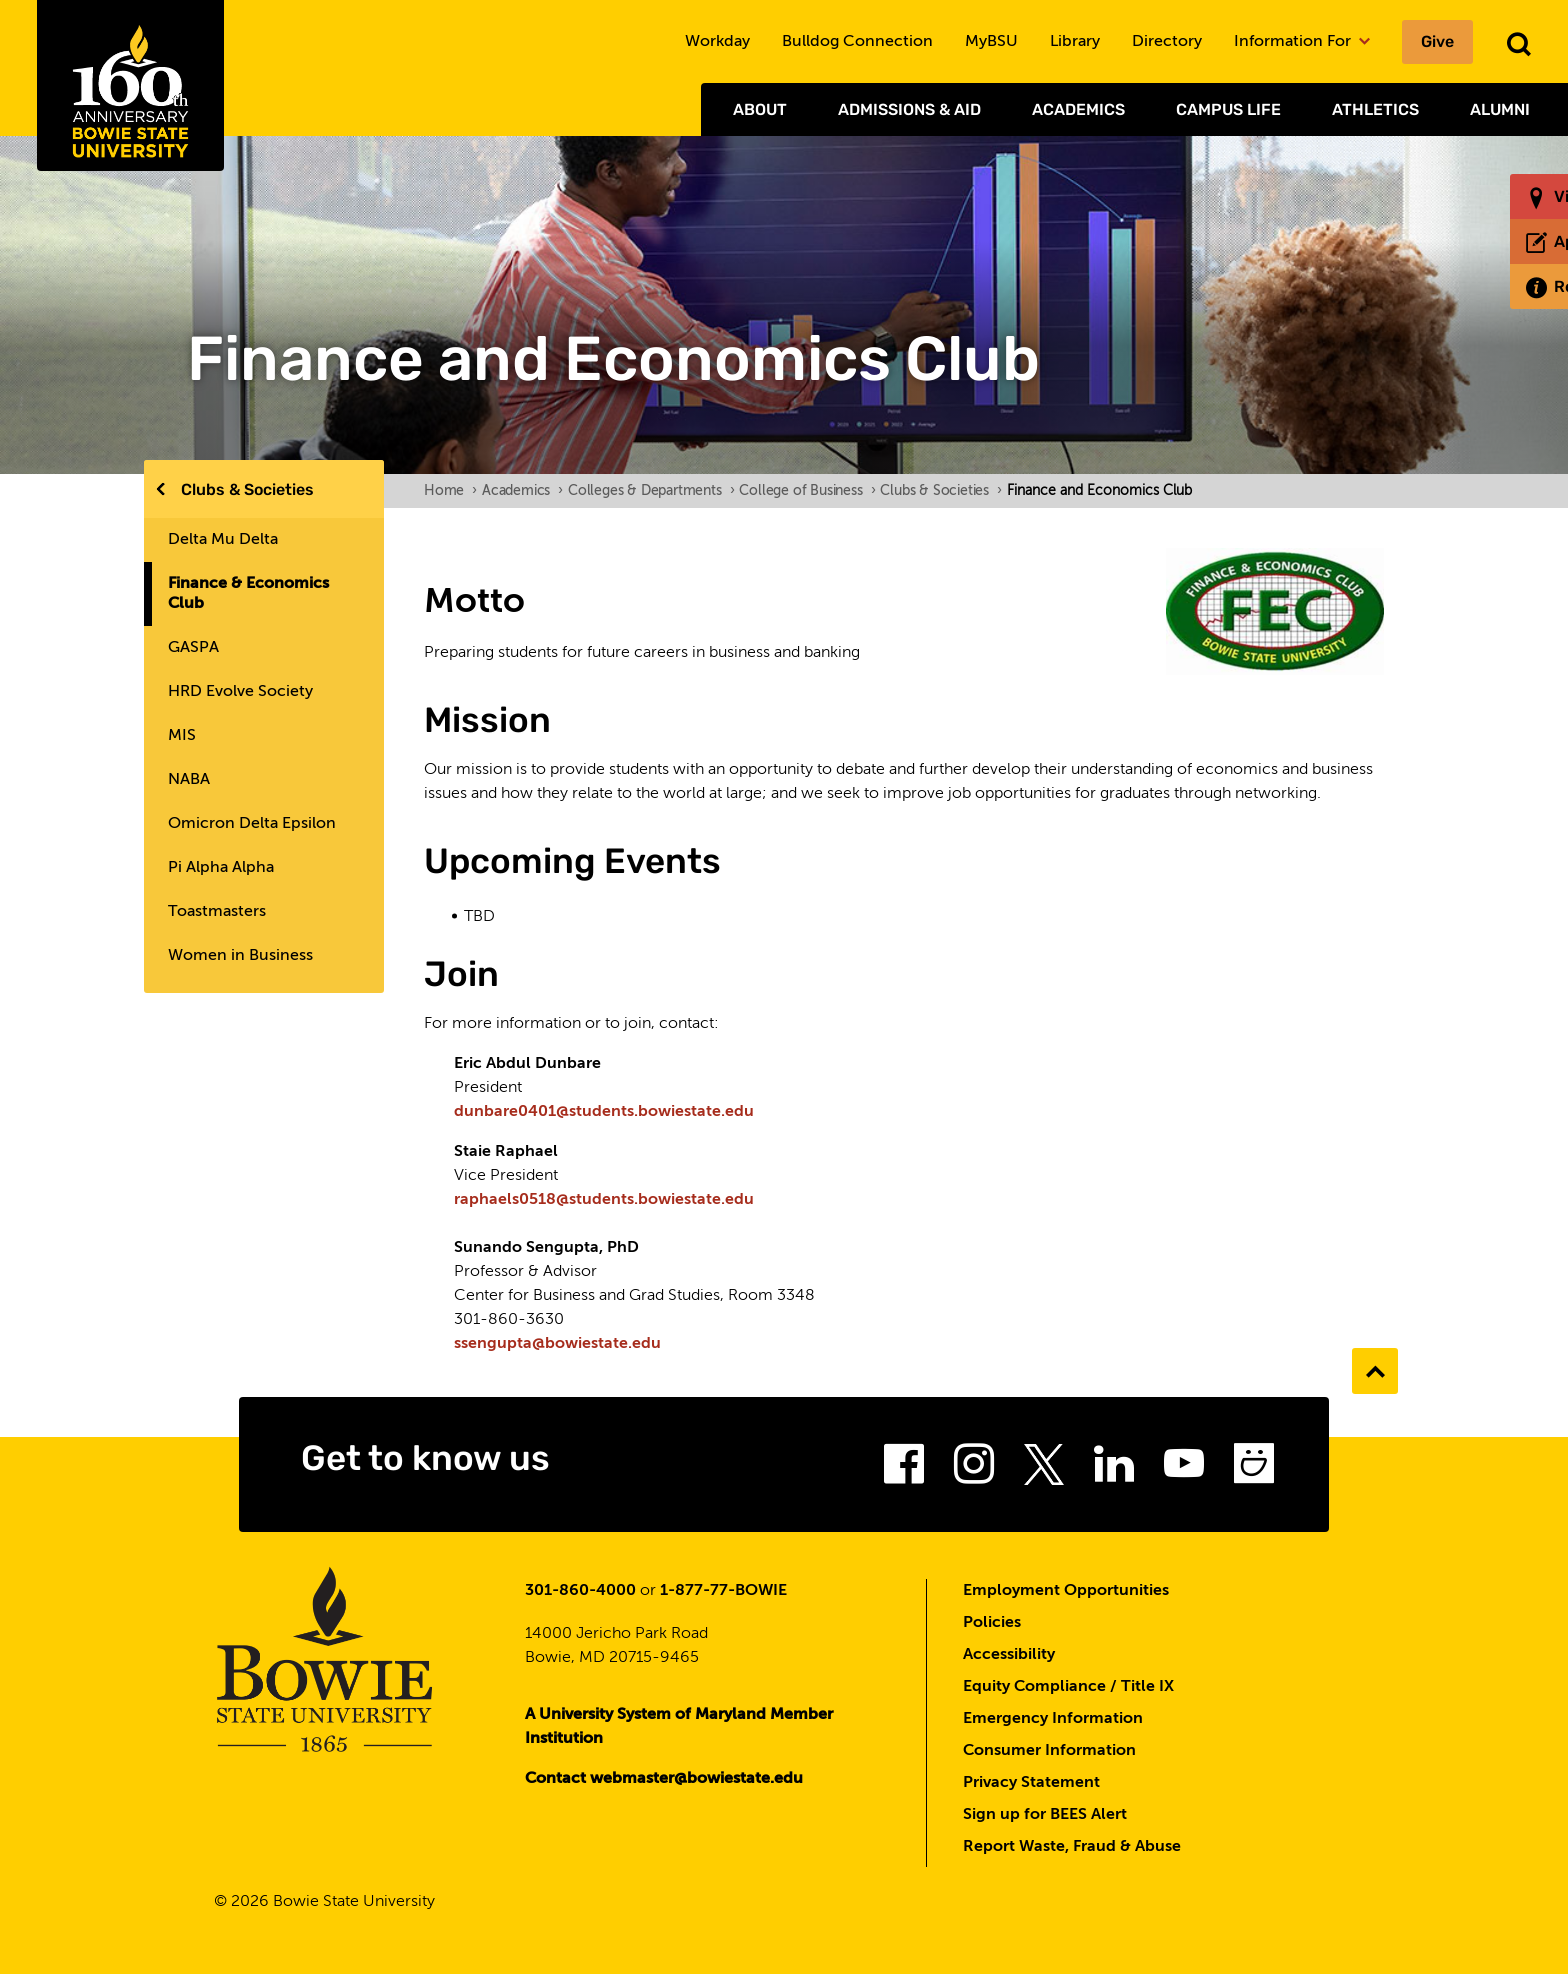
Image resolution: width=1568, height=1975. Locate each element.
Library (1075, 42)
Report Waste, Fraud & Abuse (1072, 1847)
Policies (992, 1623)
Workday (717, 42)
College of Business (807, 491)
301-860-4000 (580, 1591)
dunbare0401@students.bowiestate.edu (604, 1112)
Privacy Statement (1031, 1783)
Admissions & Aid (909, 109)
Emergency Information (1053, 1719)
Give (1437, 41)
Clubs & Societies (247, 489)
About (760, 109)
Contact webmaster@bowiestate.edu (664, 1779)
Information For (1302, 42)
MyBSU (991, 42)
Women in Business (240, 956)
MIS (182, 736)
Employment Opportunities (1066, 1591)
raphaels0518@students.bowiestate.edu (604, 1200)
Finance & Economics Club (248, 594)
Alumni (1500, 109)
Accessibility (1009, 1655)
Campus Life (1228, 109)
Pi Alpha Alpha (221, 868)
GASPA (193, 648)
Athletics (1375, 109)
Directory (1167, 42)
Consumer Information (1049, 1751)
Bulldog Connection (857, 42)
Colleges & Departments (651, 491)
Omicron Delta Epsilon (252, 824)
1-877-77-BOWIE (723, 1591)
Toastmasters (217, 912)
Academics (1078, 109)
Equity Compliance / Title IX (1068, 1687)
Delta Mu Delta (223, 540)
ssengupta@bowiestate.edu (557, 1344)
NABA (189, 780)
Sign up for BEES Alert (1045, 1815)
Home (450, 491)
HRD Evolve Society (240, 692)
